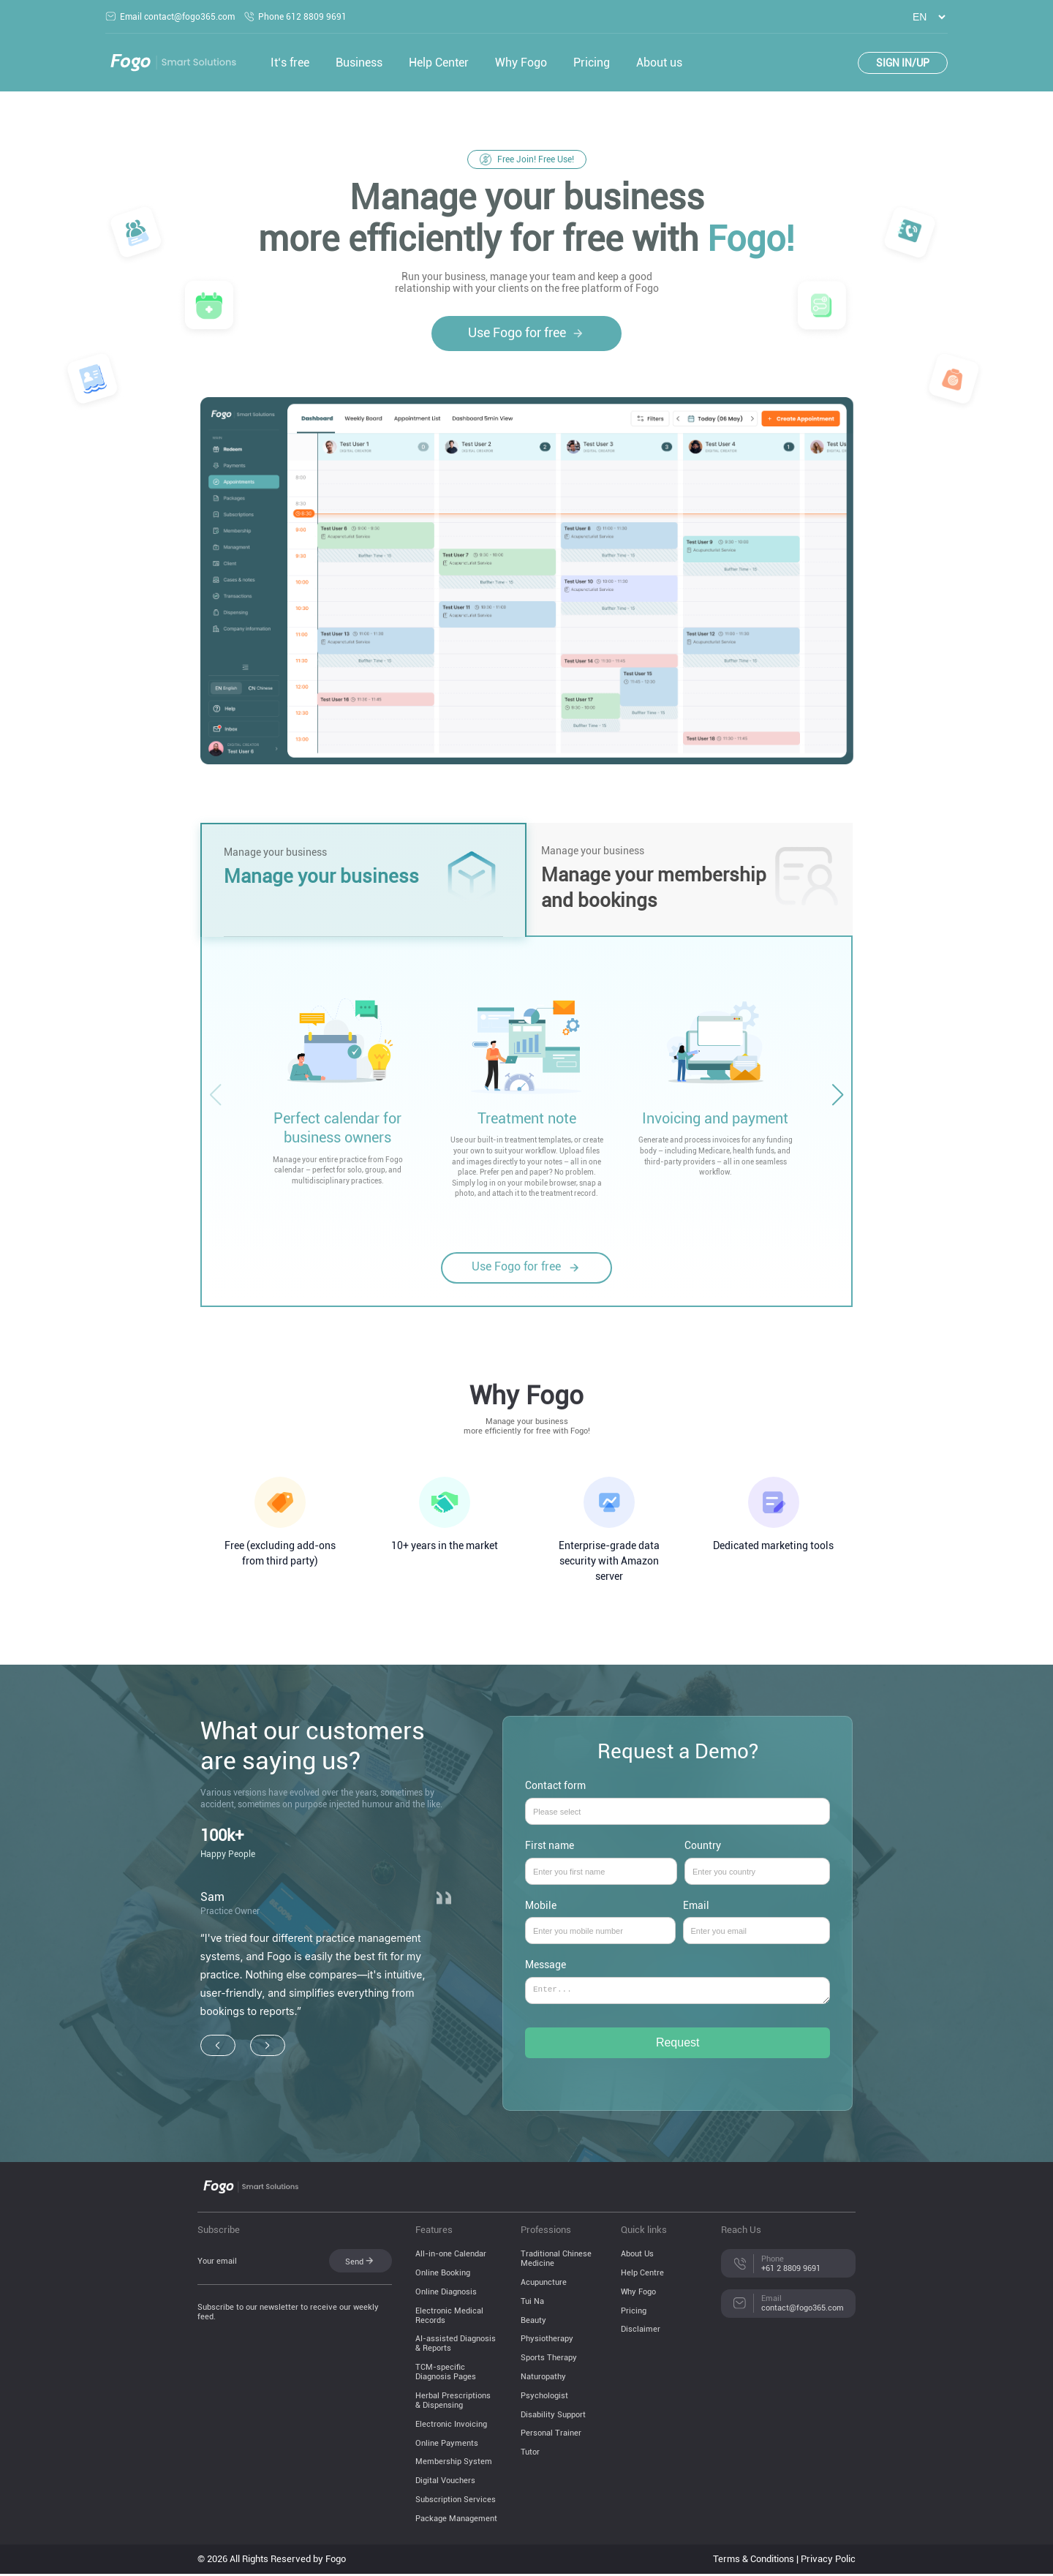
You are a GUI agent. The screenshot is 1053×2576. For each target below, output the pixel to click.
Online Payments (446, 2445)
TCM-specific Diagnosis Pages (445, 2374)
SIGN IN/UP (902, 63)
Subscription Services (455, 2502)
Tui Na (532, 2303)
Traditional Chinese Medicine (556, 2260)
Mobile (600, 1918)
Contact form (677, 1799)
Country (757, 1858)
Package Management (456, 2521)
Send (360, 2263)
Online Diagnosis (446, 2294)
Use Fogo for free (526, 333)
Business (359, 62)
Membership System (453, 2463)
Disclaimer (640, 2331)
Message (677, 1988)
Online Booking (442, 2275)
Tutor (530, 2454)
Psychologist (544, 2398)
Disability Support (553, 2417)
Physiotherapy (547, 2341)
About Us (637, 2256)
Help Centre (642, 2275)
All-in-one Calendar (450, 2256)
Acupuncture (544, 2284)
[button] (837, 1095)
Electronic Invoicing (451, 2426)
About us (659, 62)
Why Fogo (521, 62)
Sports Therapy (549, 2360)
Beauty (533, 2322)
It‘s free (290, 62)
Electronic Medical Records (449, 2317)
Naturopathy (543, 2379)
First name (601, 1858)
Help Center (439, 62)
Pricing (591, 62)
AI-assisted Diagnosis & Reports (455, 2345)
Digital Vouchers (445, 2483)
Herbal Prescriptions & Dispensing (453, 2402)
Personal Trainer (551, 2435)
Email (757, 1918)
